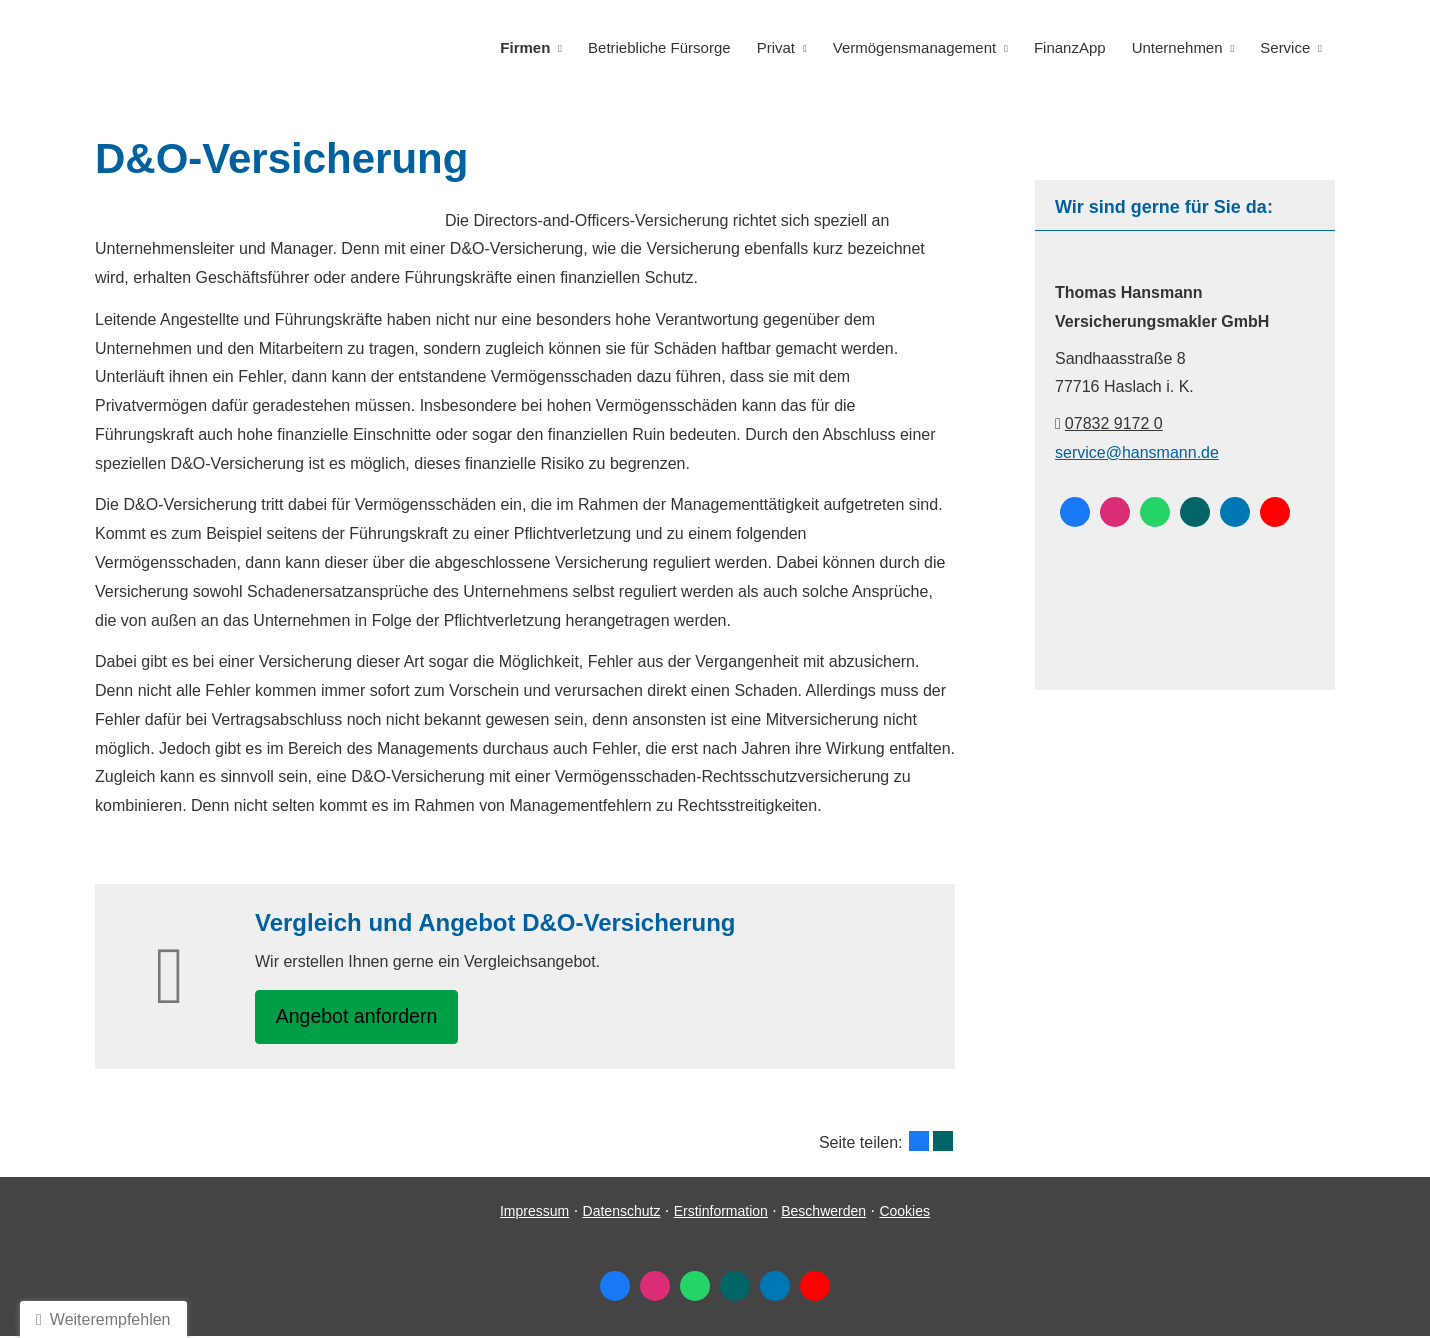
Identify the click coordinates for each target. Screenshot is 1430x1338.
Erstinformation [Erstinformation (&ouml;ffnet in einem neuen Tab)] (721, 1214)
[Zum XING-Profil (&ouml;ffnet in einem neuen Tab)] (1195, 510)
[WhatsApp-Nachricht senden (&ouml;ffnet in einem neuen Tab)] (1155, 510)
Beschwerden (823, 1214)
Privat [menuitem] (785, 46)
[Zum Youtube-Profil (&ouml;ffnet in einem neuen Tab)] (1275, 510)
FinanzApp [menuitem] (1075, 46)
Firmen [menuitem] (539, 46)
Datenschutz (622, 1214)
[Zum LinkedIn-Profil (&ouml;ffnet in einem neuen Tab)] (1235, 510)
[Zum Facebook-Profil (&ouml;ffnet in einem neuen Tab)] (1075, 510)
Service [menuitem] (1286, 46)
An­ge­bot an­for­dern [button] (364, 1016)
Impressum (534, 1214)
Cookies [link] (904, 1214)
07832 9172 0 (1114, 421)
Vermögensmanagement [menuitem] (921, 46)
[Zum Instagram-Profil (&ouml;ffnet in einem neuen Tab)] (1115, 510)
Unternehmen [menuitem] (1180, 46)
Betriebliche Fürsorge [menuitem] (670, 46)
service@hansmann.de (1137, 450)
